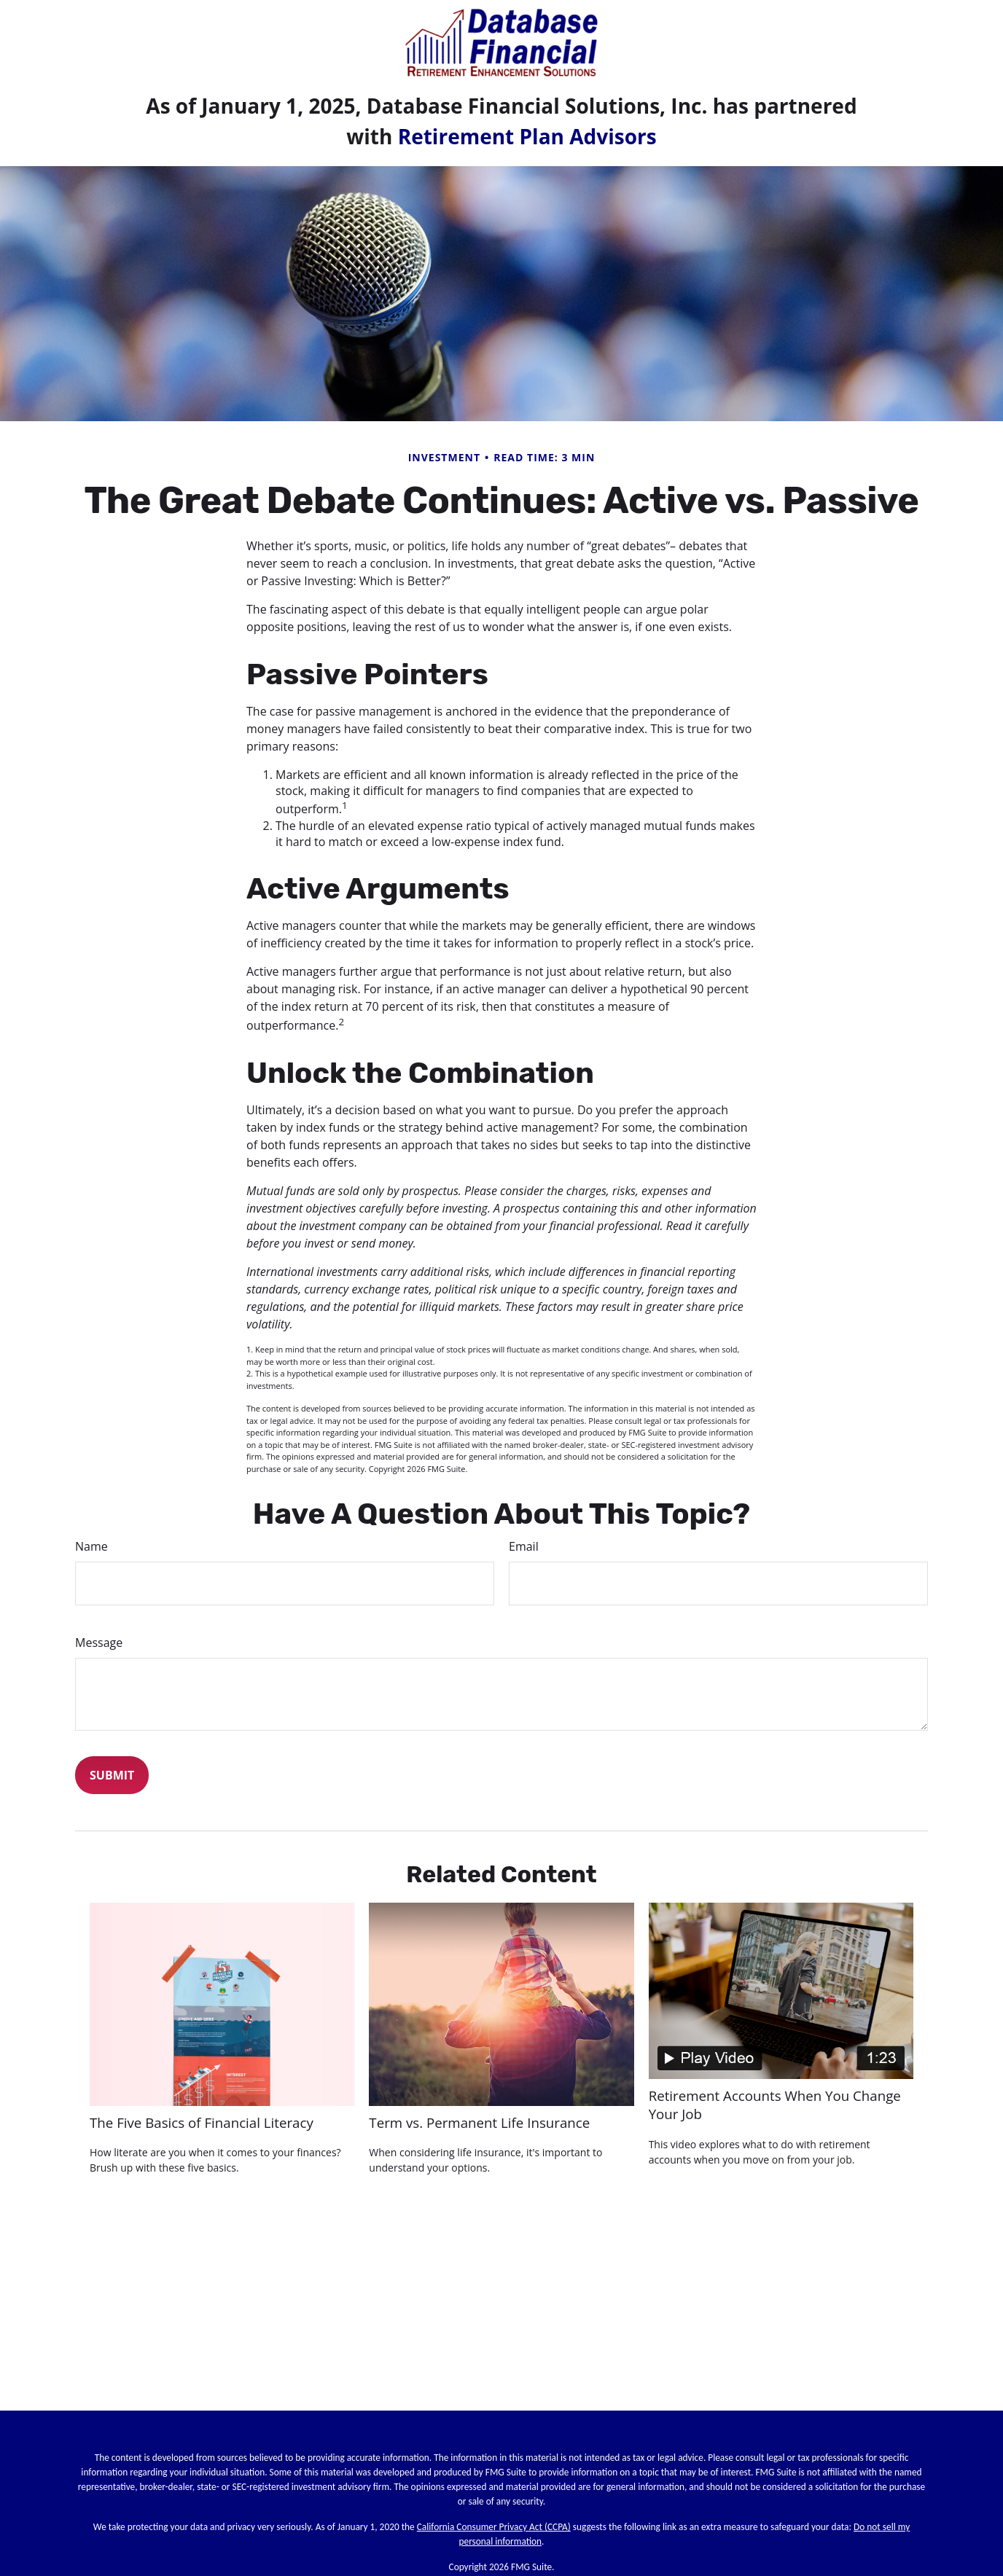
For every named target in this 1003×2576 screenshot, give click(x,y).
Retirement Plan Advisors (527, 136)
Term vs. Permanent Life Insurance (479, 2122)
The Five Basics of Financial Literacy (201, 2122)
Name (91, 1546)
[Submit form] (112, 1775)
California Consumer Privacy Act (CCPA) (494, 2527)
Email (524, 1546)
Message (98, 1643)
